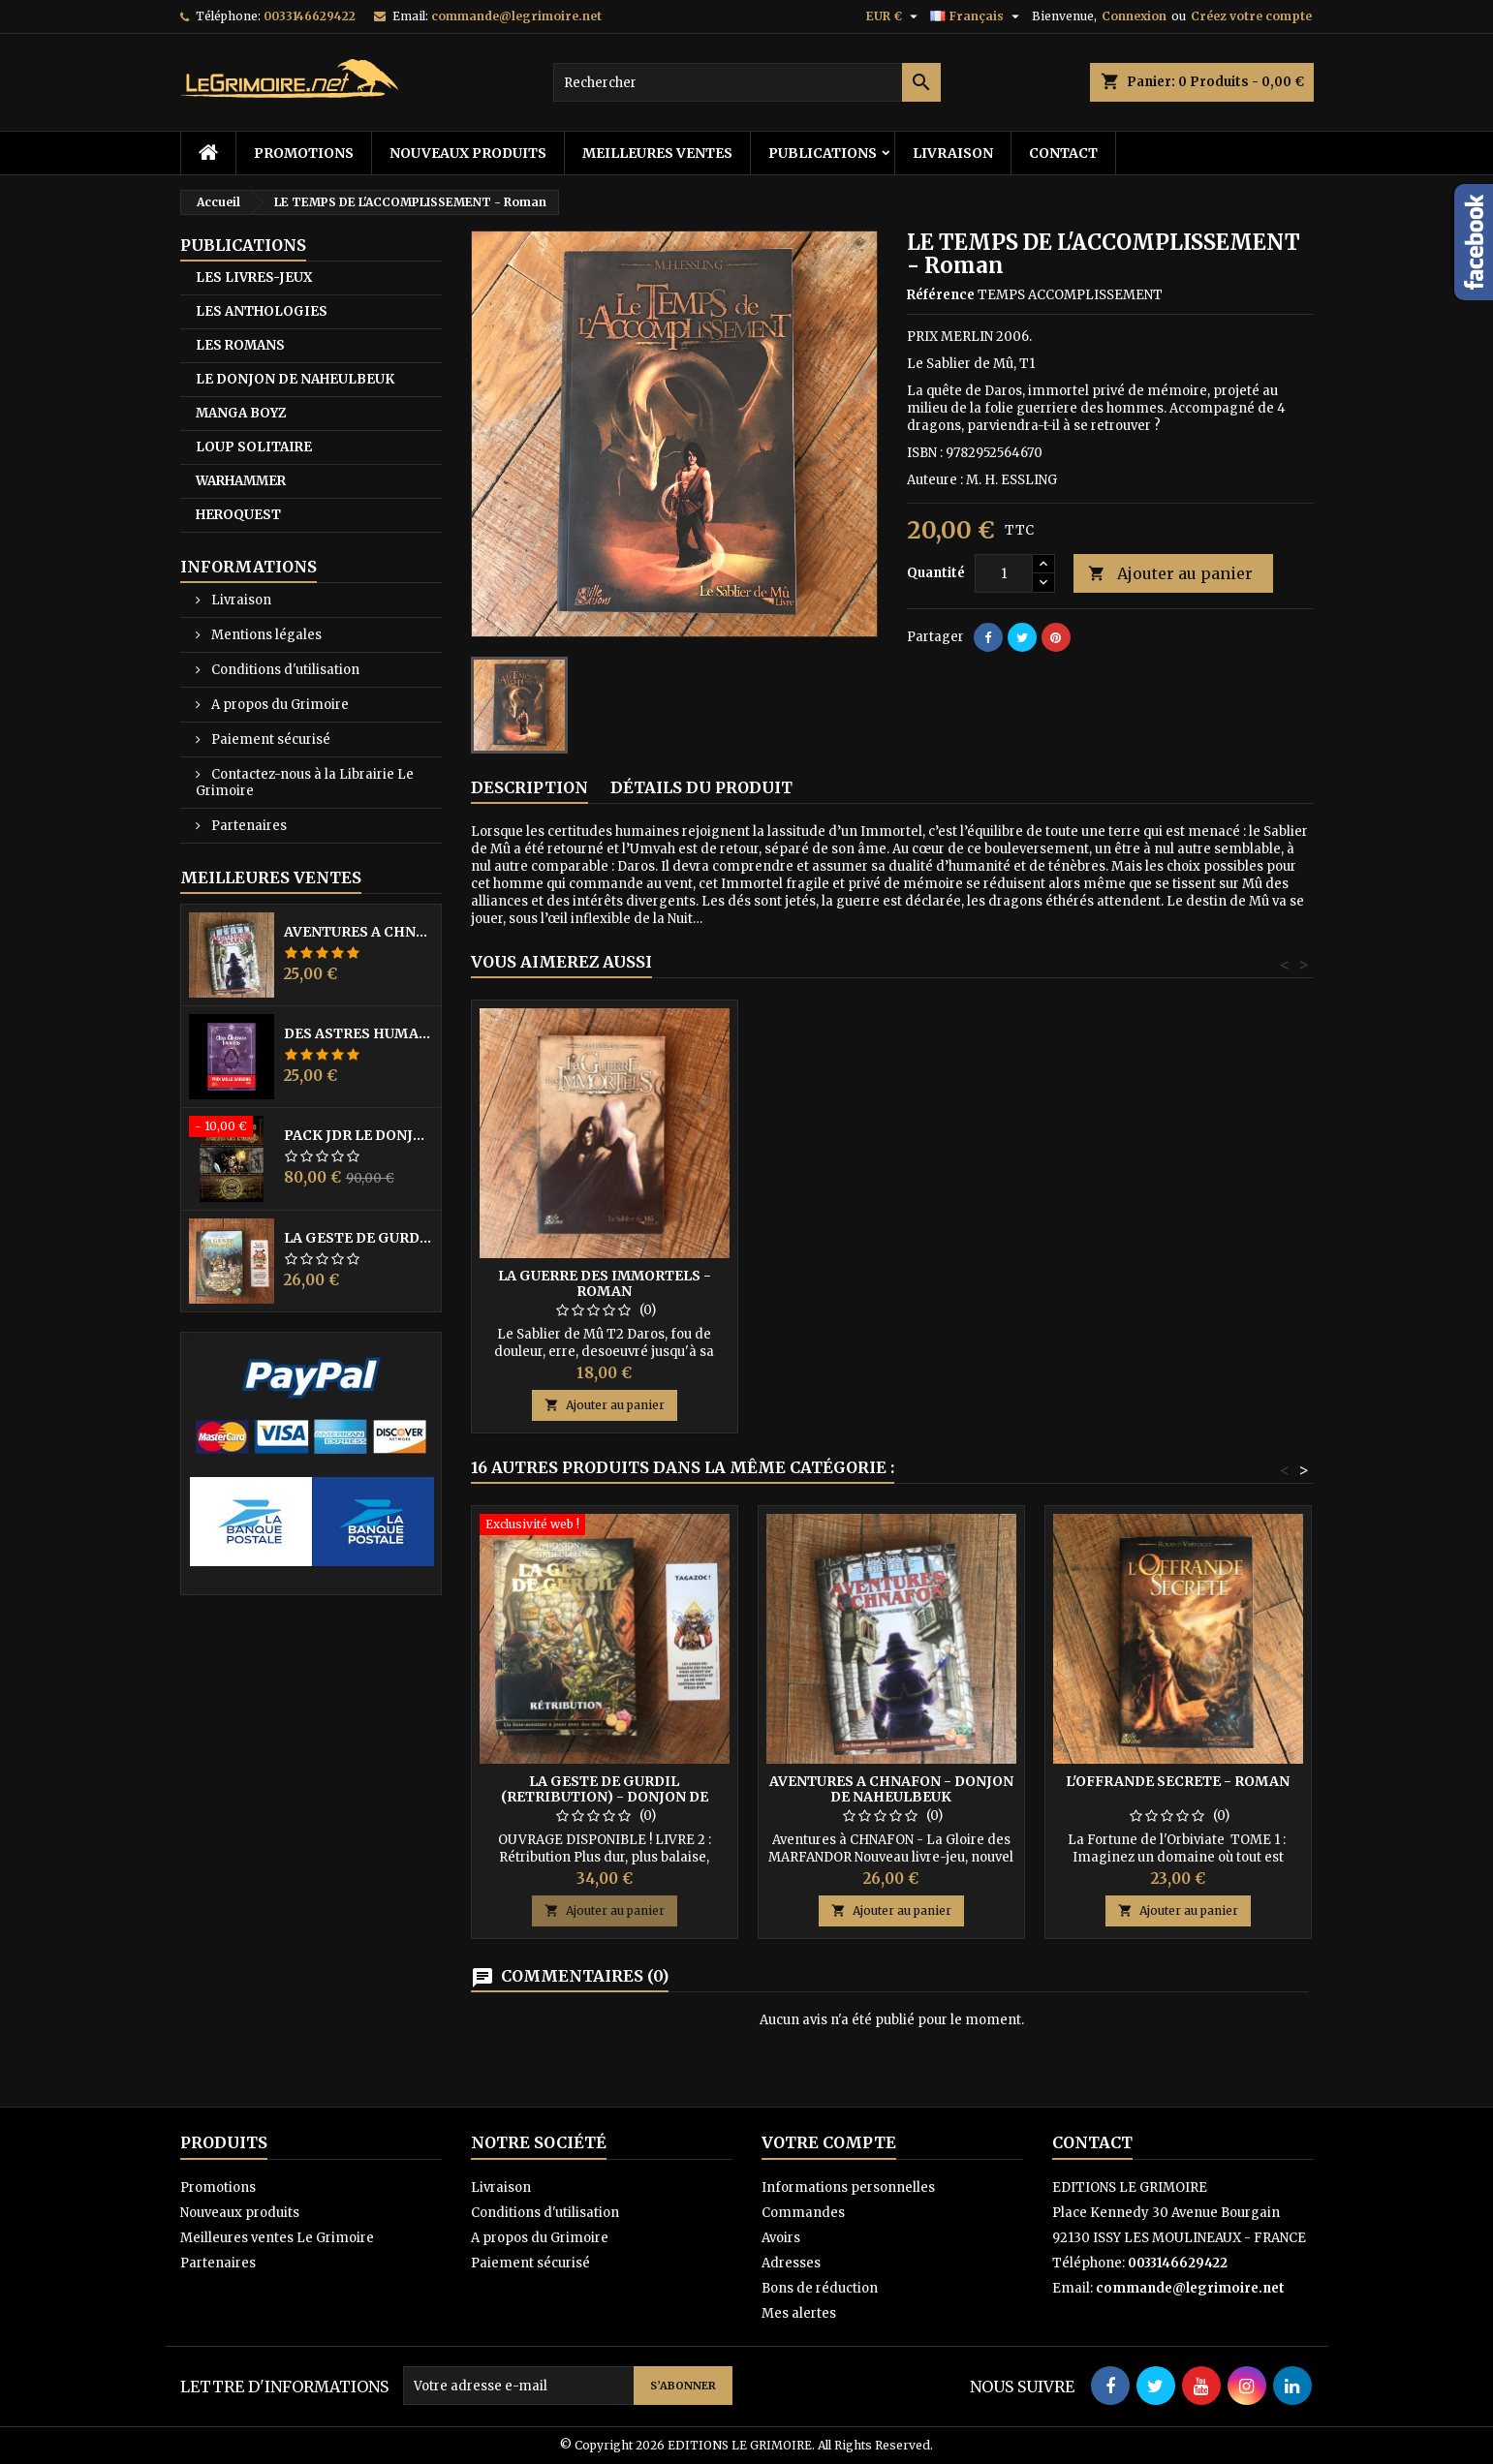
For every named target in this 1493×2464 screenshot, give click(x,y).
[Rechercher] (747, 82)
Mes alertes (799, 2313)
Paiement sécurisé (269, 739)
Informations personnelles (848, 2187)
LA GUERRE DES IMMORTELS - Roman (891, 1283)
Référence (941, 295)
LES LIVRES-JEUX (254, 277)
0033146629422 (310, 16)
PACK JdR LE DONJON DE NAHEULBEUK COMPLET (358, 1135)
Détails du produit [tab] (701, 787)
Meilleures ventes (657, 153)
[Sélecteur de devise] (894, 16)
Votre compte (829, 2142)
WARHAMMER (241, 481)
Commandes (803, 2212)
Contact (1063, 153)
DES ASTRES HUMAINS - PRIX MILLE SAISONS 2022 (358, 1033)
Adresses (791, 2263)
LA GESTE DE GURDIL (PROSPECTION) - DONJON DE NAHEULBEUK (358, 1238)
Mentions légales (265, 635)
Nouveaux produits (467, 153)
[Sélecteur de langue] (977, 16)
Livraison (953, 153)
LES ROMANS (240, 345)
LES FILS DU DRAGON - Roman (604, 1275)
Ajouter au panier (1170, 574)
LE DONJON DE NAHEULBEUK (295, 379)
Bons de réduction (820, 2288)
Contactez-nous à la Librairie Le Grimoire (305, 782)
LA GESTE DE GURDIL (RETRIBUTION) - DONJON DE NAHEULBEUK (604, 1796)
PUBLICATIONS (822, 153)
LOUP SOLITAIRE (254, 447)
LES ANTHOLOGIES (261, 311)
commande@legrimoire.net (516, 16)
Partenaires (247, 825)
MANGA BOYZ (241, 413)
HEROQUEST (238, 515)
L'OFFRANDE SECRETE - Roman (1178, 1781)
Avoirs (781, 2238)
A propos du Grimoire (278, 704)
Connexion (1134, 16)
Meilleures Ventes (270, 877)
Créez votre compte (1251, 16)
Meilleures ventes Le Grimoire (277, 2238)
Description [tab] (529, 787)
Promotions (304, 153)
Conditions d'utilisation (283, 670)
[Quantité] (1004, 573)
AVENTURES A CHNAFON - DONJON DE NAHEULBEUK (358, 931)
